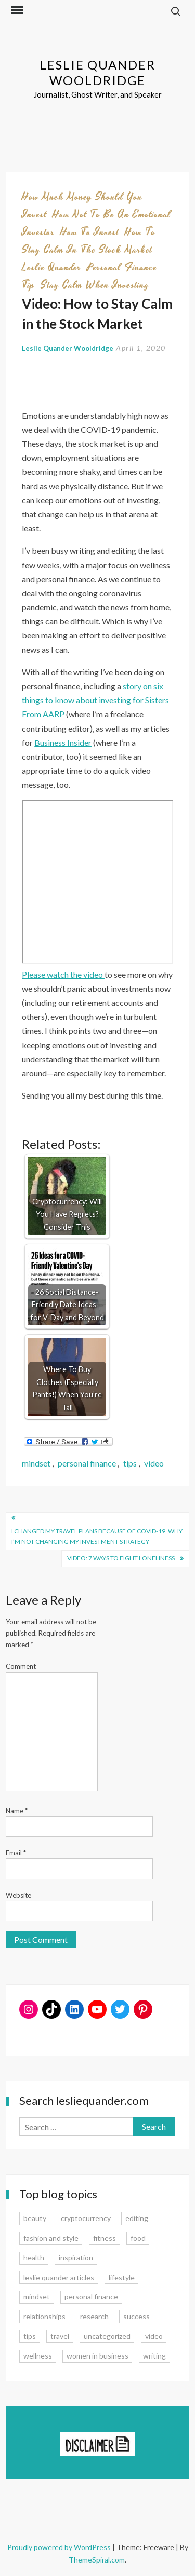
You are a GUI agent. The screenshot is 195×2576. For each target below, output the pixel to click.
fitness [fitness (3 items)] (104, 2238)
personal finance (87, 1463)
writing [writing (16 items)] (154, 2355)
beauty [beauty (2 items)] (34, 2218)
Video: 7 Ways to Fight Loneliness (121, 1558)
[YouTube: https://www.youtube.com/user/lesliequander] (97, 2009)
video (154, 1463)
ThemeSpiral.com (97, 2559)
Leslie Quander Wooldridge (97, 72)
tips (130, 1463)
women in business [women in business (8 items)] (97, 2355)
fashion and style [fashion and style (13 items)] (51, 2238)
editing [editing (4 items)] (136, 2218)
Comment (21, 1666)
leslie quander (51, 267)
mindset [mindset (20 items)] (36, 2296)
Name (17, 1810)
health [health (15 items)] (33, 2257)
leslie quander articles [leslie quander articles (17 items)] (58, 2277)
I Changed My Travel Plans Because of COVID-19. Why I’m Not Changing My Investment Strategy (97, 1536)
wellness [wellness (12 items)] (37, 2355)
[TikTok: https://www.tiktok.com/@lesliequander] (51, 2009)
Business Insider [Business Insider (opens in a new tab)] (63, 742)
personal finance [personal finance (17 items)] (91, 2296)
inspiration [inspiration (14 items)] (76, 2257)
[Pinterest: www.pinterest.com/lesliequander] (143, 2009)
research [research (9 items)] (94, 2316)
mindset (36, 1463)
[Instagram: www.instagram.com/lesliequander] (28, 2009)
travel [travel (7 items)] (59, 2336)
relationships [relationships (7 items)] (44, 2316)
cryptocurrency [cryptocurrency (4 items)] (86, 2218)
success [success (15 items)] (136, 2316)
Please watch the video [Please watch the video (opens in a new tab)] (63, 974)
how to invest (89, 232)
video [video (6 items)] (154, 2336)
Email (16, 1852)
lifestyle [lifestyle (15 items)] (122, 2277)
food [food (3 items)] (138, 2238)
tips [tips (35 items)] (29, 2336)
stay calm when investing (95, 285)
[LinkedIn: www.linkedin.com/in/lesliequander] (74, 2009)
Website (18, 1895)
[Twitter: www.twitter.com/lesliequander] (120, 2009)
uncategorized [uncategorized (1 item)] (107, 2336)
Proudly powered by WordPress (59, 2547)
